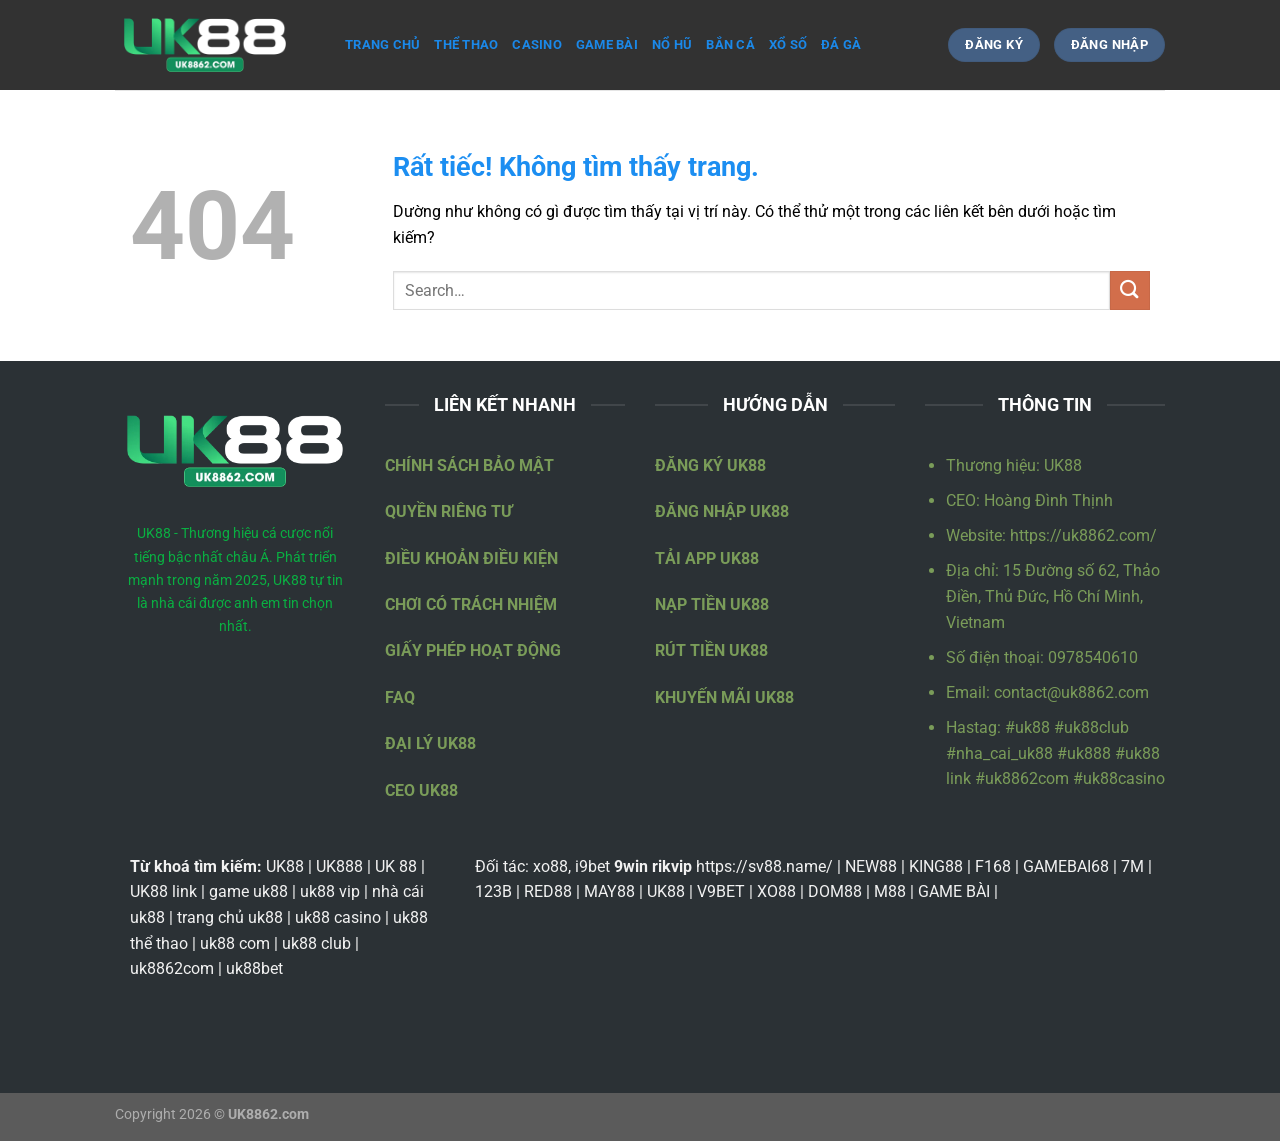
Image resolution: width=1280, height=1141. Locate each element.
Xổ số (788, 44)
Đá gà (841, 44)
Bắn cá (730, 44)
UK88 (1063, 465)
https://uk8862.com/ (1083, 535)
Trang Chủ (382, 44)
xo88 (550, 866)
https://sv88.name (761, 866)
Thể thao (466, 44)
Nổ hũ (672, 44)
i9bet (592, 866)
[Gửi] (1130, 290)
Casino (537, 44)
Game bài (607, 44)
